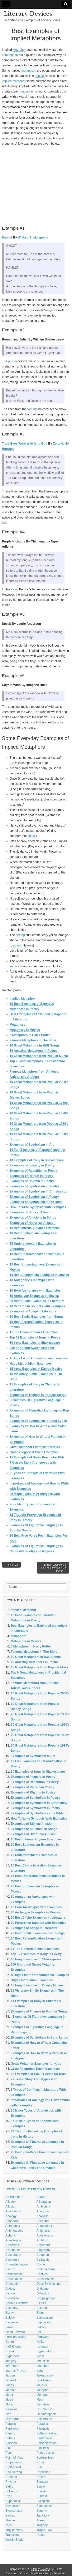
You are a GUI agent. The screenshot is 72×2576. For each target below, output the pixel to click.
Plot (8, 2448)
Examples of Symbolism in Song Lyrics (38, 1421)
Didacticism (44, 2293)
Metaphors (17, 1024)
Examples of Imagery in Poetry (32, 1165)
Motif (39, 2399)
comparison (10, 55)
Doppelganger (46, 2298)
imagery (24, 91)
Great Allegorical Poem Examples (34, 1452)
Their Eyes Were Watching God (24, 443)
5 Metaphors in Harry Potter (30, 1035)
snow (13, 966)
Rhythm (10, 2481)
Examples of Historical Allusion (32, 1222)
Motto (9, 2404)
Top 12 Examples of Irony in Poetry (35, 1337)
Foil (38, 2332)
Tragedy (42, 2525)
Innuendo (42, 2365)
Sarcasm (42, 2481)
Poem (9, 2452)
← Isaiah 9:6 (11, 1564)
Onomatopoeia (46, 2414)
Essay (9, 2312)
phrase (12, 361)
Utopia (40, 2534)
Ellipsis (41, 2303)
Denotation (12, 2283)
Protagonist (13, 2467)
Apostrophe (13, 2240)
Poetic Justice (45, 2452)
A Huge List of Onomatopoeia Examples (39, 1358)
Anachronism (14, 2211)
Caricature (12, 2259)
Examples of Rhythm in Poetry (32, 1181)
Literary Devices (28, 13)
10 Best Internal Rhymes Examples (35, 1228)
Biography (43, 2250)
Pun (39, 2467)
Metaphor (19, 49)
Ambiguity (43, 2206)
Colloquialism (45, 2269)
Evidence (11, 2322)
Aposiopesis (44, 2235)
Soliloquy (11, 2491)
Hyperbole (12, 2356)
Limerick (11, 2380)
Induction (42, 2361)
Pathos (10, 2438)
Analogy (11, 2216)
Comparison (13, 2274)
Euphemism (44, 2317)
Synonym (42, 2510)
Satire (9, 2486)
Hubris (9, 2351)
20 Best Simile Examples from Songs (37, 1316)
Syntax (10, 2515)
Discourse (12, 2298)
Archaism (42, 2240)
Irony (39, 2370)
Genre (9, 2341)
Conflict (41, 2274)
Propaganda (13, 2462)
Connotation (13, 2279)
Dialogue (42, 2288)
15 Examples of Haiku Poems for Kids (37, 1457)
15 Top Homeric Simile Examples (34, 1332)
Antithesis (43, 2230)
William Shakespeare (33, 237)
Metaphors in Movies (25, 1029)
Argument (43, 2245)
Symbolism (12, 2505)
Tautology (43, 2515)
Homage (42, 2346)
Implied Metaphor (22, 998)
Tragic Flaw (44, 2530)
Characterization (16, 2264)
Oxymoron (12, 2419)
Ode (8, 2414)
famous (32, 409)
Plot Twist (43, 2448)
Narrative (42, 2404)
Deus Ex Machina (48, 2283)
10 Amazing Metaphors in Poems (33, 1050)
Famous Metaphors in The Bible (33, 1040)
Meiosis (41, 2385)
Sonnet (41, 2491)
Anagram (42, 2211)
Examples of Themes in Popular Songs (38, 1394)
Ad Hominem (14, 2196)
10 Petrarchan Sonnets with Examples (37, 1306)
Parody (10, 2433)
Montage (42, 2394)
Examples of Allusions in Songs (33, 1217)
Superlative (13, 2501)
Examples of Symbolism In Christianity (38, 1191)
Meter (9, 2394)
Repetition (43, 2472)
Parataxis (42, 2428)
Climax (10, 2269)
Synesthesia (13, 2510)
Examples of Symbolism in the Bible (36, 1202)
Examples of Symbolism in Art (32, 1144)
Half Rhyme (13, 2346)
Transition (12, 2534)
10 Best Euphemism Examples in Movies (39, 1275)
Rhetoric (11, 2476)
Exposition (43, 2322)
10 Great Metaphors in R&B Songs (35, 1045)
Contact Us (26, 2573)
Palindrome (44, 2419)
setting (20, 935)
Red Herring (13, 2472)
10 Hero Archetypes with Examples (36, 1290)
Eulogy (10, 2317)
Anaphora (12, 2221)
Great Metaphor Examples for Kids (35, 1447)
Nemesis (11, 2409)
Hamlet (7, 237)
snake (31, 836)
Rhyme (41, 2476)
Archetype (12, 2245)
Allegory (11, 2201)
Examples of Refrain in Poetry (31, 1175)
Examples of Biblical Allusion (31, 1212)
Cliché (40, 2264)
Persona (11, 2443)
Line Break (43, 2380)
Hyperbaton (44, 2351)
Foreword (43, 2336)
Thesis (41, 2520)
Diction (10, 2293)
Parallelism (12, 2428)
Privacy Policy (43, 2573)
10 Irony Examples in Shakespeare (35, 1342)
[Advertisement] (36, 185)
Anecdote (43, 2221)
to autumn (16, 945)
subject (40, 75)
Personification (46, 2443)
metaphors (28, 70)
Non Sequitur (45, 2409)
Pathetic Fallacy (47, 2433)
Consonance (45, 2279)
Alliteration (43, 2201)
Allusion (10, 2206)
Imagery (11, 2361)
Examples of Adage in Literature (33, 1311)
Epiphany (11, 2307)
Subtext (41, 2496)
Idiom (40, 2356)
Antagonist (12, 2225)
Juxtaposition (45, 2375)
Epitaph (41, 2307)
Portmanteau (45, 2457)
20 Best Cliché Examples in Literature (37, 1301)
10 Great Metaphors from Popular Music (39, 1056)
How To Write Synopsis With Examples (38, 1207)
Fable (9, 2327)
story (14, 589)
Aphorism (11, 2235)
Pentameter (44, 2438)
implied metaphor (14, 81)
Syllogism (43, 2501)
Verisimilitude (14, 2539)
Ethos (40, 2312)
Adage (40, 2196)
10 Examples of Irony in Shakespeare (37, 1160)
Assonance (13, 2250)
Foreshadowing (15, 2336)
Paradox (42, 2423)
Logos (9, 2385)
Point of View (14, 2457)
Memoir (10, 2390)
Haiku (40, 2341)
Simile (40, 2486)
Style (8, 2496)
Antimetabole (14, 2230)
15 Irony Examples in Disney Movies (36, 1368)
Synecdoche (44, 2505)
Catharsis (43, 2259)
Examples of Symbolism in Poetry (34, 1186)
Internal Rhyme (15, 2370)
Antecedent (44, 2225)
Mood (9, 2399)
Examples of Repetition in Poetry (34, 1170)
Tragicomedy (14, 2530)
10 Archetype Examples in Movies (34, 1295)
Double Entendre (16, 2303)
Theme (10, 2520)
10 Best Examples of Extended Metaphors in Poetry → (54, 1567)
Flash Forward (15, 2332)
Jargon (10, 2375)
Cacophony (13, 2254)
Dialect (10, 2288)
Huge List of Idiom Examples (31, 1363)
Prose (40, 2462)
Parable (10, 2423)
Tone (8, 2525)
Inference (11, 2365)
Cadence (42, 2254)
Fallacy (41, 2327)
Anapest (42, 2216)
